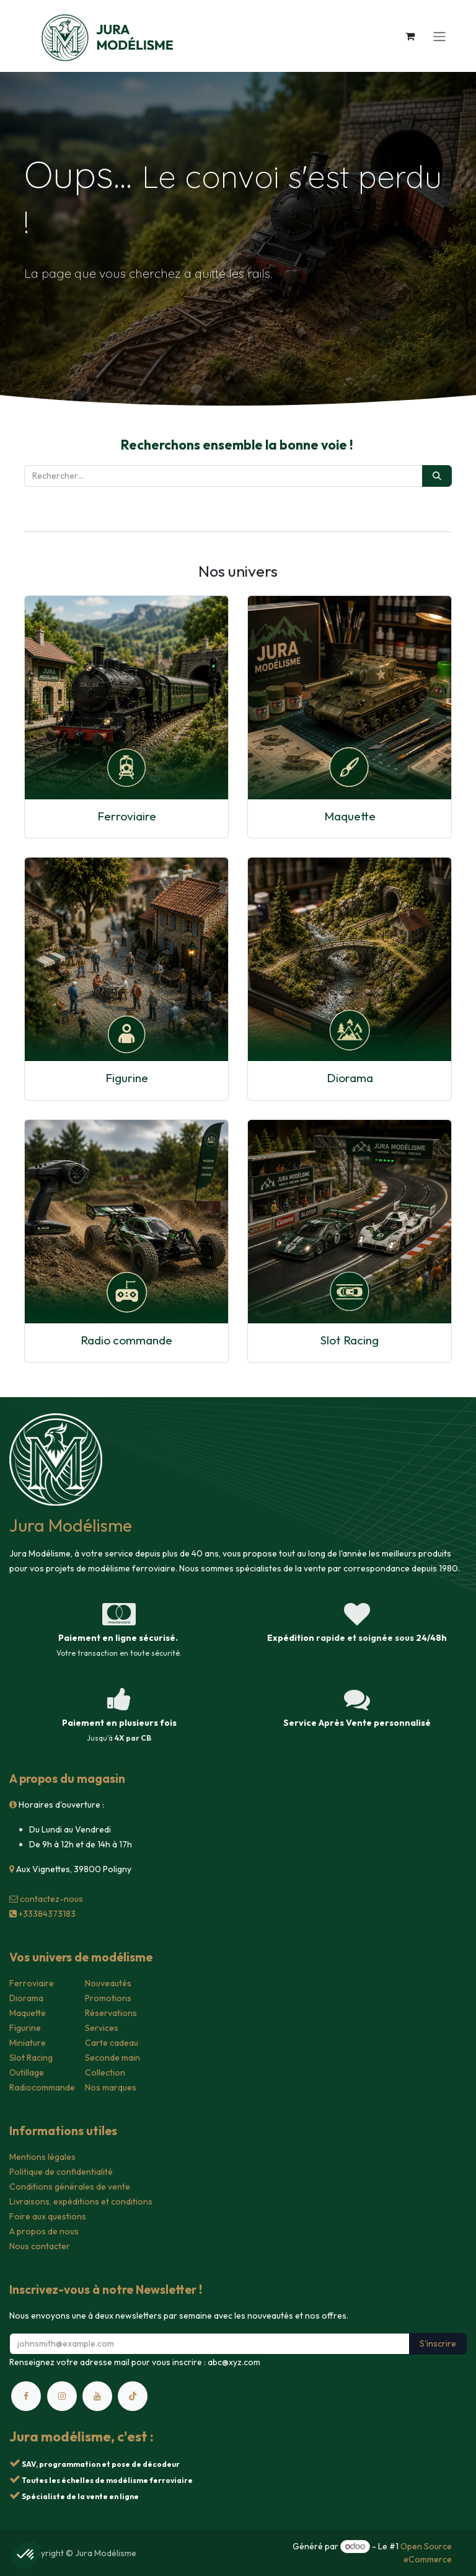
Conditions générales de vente (69, 2186)
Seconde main (112, 2057)
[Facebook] (26, 2396)
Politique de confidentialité (61, 2171)
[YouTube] (97, 2396)
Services (101, 2027)
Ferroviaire (126, 816)
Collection (105, 2072)
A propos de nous (44, 2231)
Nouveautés (108, 1983)
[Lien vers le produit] (126, 697)
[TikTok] (133, 2396)
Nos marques (110, 2087)
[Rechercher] (437, 476)
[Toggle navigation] (439, 36)
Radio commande (126, 1340)
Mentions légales (42, 2156)
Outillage (26, 2072)
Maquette (350, 816)
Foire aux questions (47, 2216)
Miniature (27, 2042)
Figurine (126, 1077)
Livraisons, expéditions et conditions (80, 2201)
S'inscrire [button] (438, 2343)
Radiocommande (42, 2087)
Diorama (350, 1077)
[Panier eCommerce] (409, 36)
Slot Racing (349, 1340)
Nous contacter (39, 2246)
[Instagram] (62, 2396)
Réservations (111, 2013)
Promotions (108, 1998)
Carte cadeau (111, 2042)
